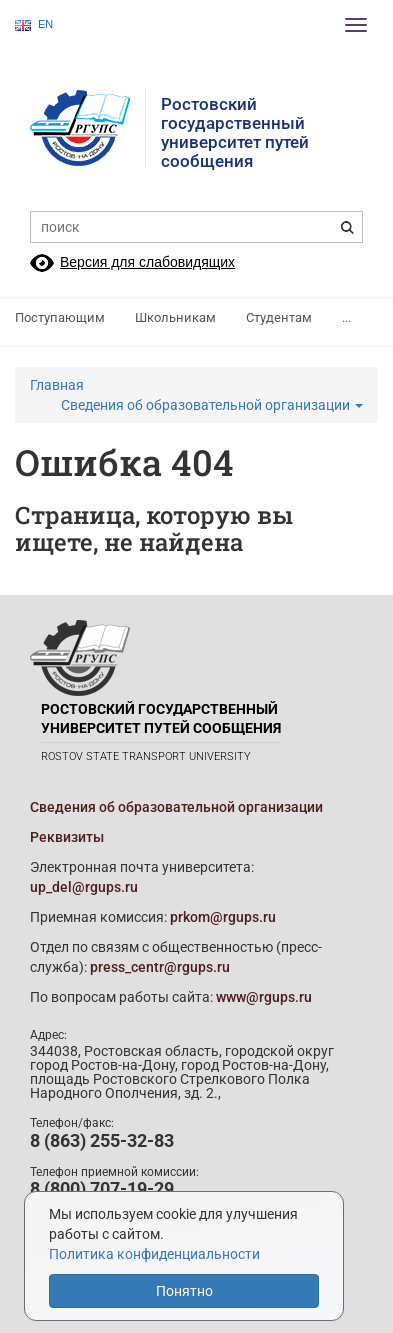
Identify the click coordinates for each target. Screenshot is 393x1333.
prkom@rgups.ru (223, 917)
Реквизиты (67, 837)
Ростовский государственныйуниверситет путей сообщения (235, 132)
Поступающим (60, 317)
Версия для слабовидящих (147, 262)
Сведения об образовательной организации (212, 405)
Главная (57, 385)
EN (34, 24)
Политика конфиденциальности (154, 1254)
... (346, 317)
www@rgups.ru (264, 997)
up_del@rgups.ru (84, 887)
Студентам (279, 317)
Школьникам (175, 317)
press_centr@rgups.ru (160, 967)
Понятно (184, 1291)
